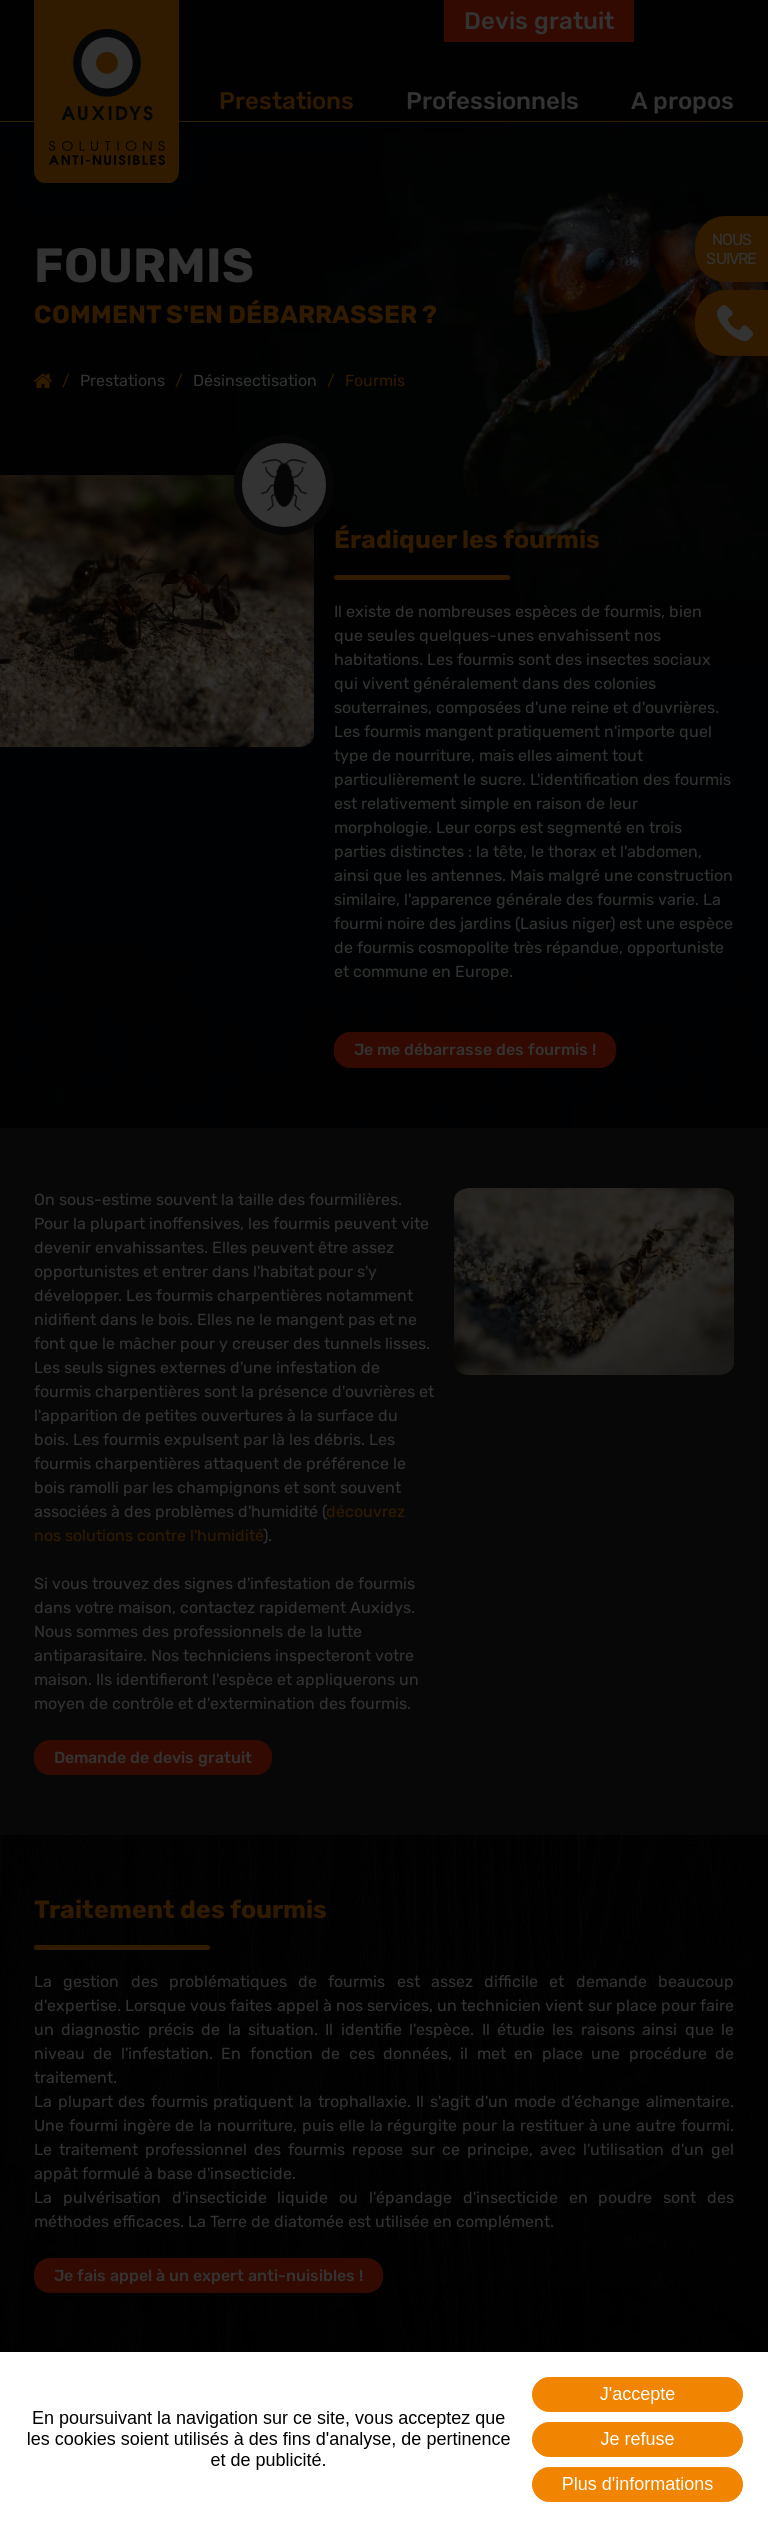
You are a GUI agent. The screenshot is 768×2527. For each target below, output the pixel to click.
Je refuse (638, 2439)
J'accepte (637, 2394)
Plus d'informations (638, 2484)
